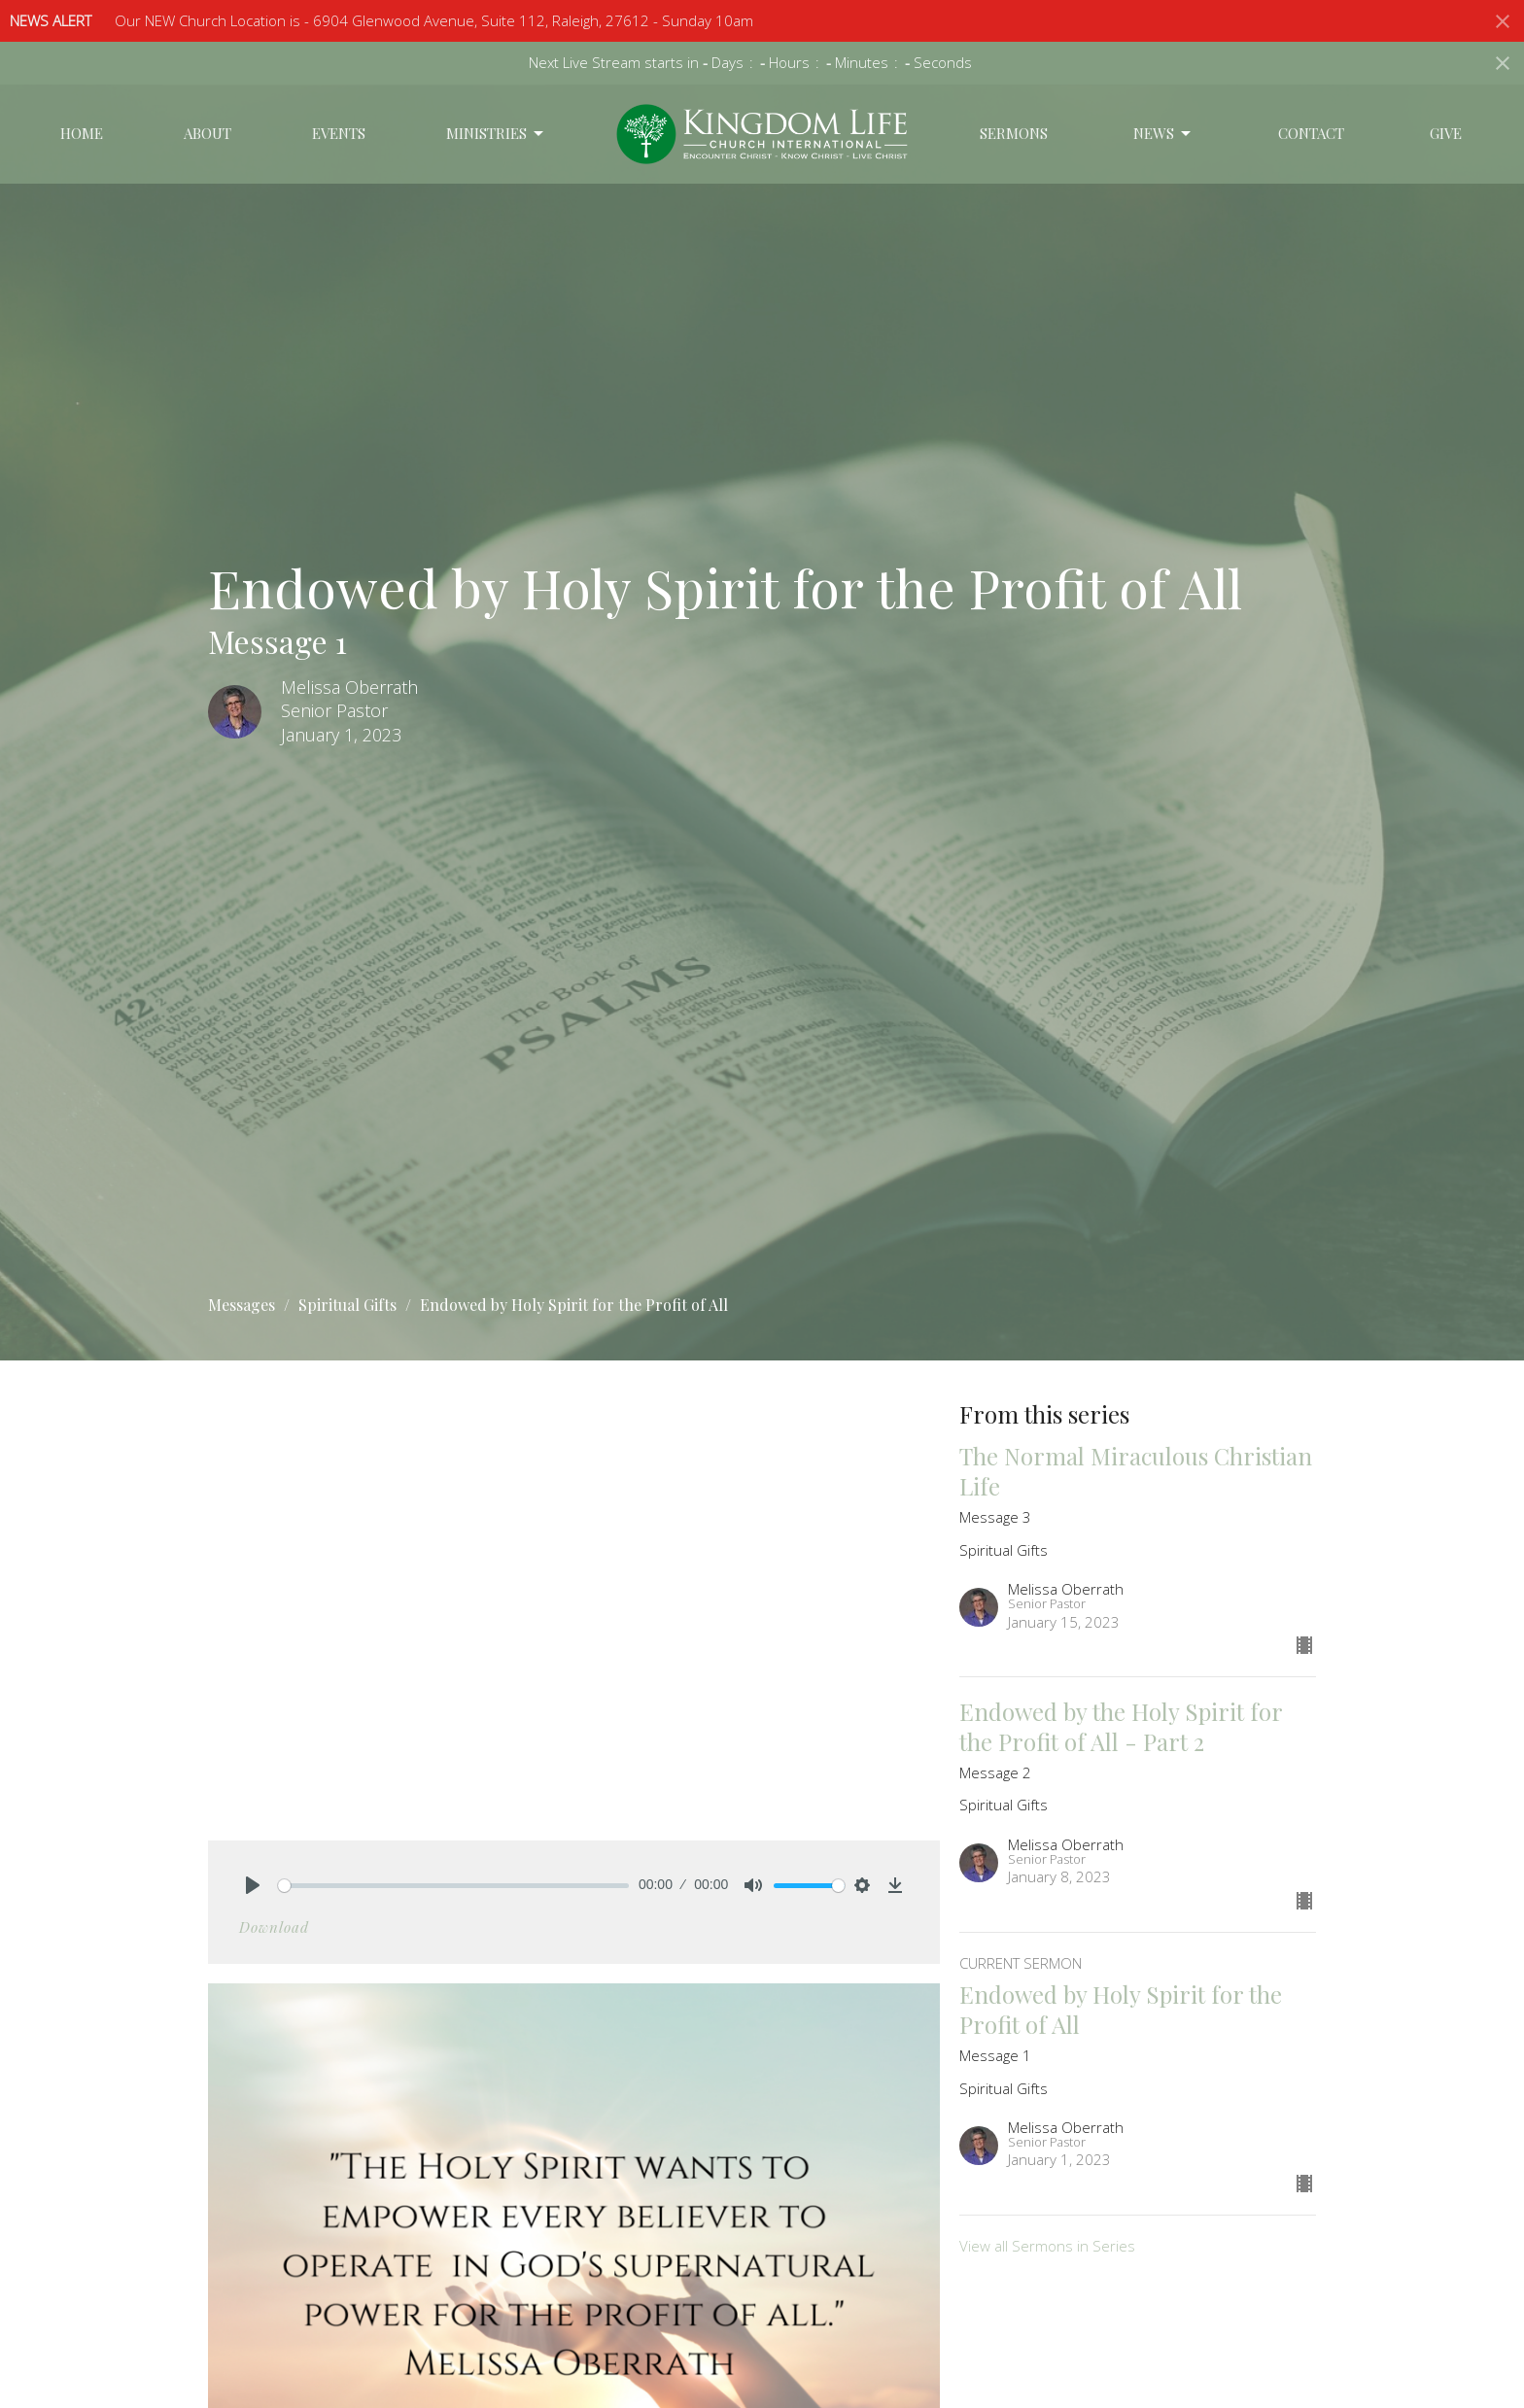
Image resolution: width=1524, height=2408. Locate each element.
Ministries (496, 133)
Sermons (1014, 133)
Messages (241, 1304)
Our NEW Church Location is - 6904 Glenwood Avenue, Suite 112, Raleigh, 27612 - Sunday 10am (434, 20)
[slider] (453, 1885)
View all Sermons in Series (1047, 2245)
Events (338, 133)
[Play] (252, 1885)
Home (81, 133)
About (207, 133)
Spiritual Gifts (347, 1304)
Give (1446, 133)
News (1163, 133)
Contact (1311, 133)
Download (274, 1927)
